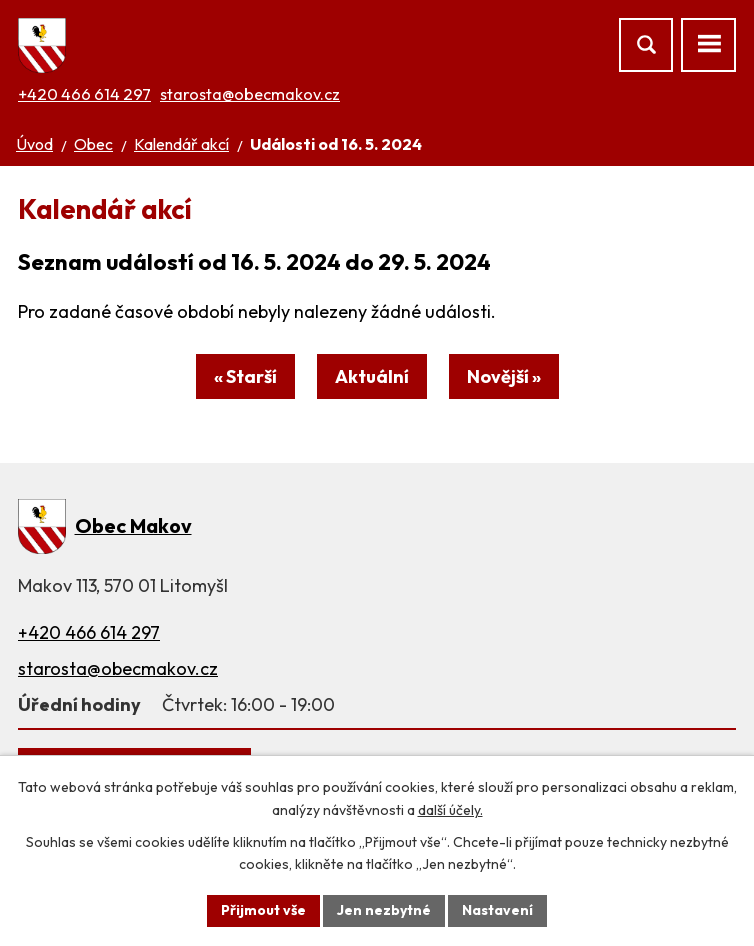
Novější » (504, 376)
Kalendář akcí (181, 144)
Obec (93, 144)
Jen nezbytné (384, 910)
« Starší (245, 376)
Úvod (34, 144)
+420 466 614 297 (84, 94)
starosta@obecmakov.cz (250, 94)
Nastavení (497, 910)
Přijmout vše (263, 910)
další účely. (450, 810)
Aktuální (372, 376)
